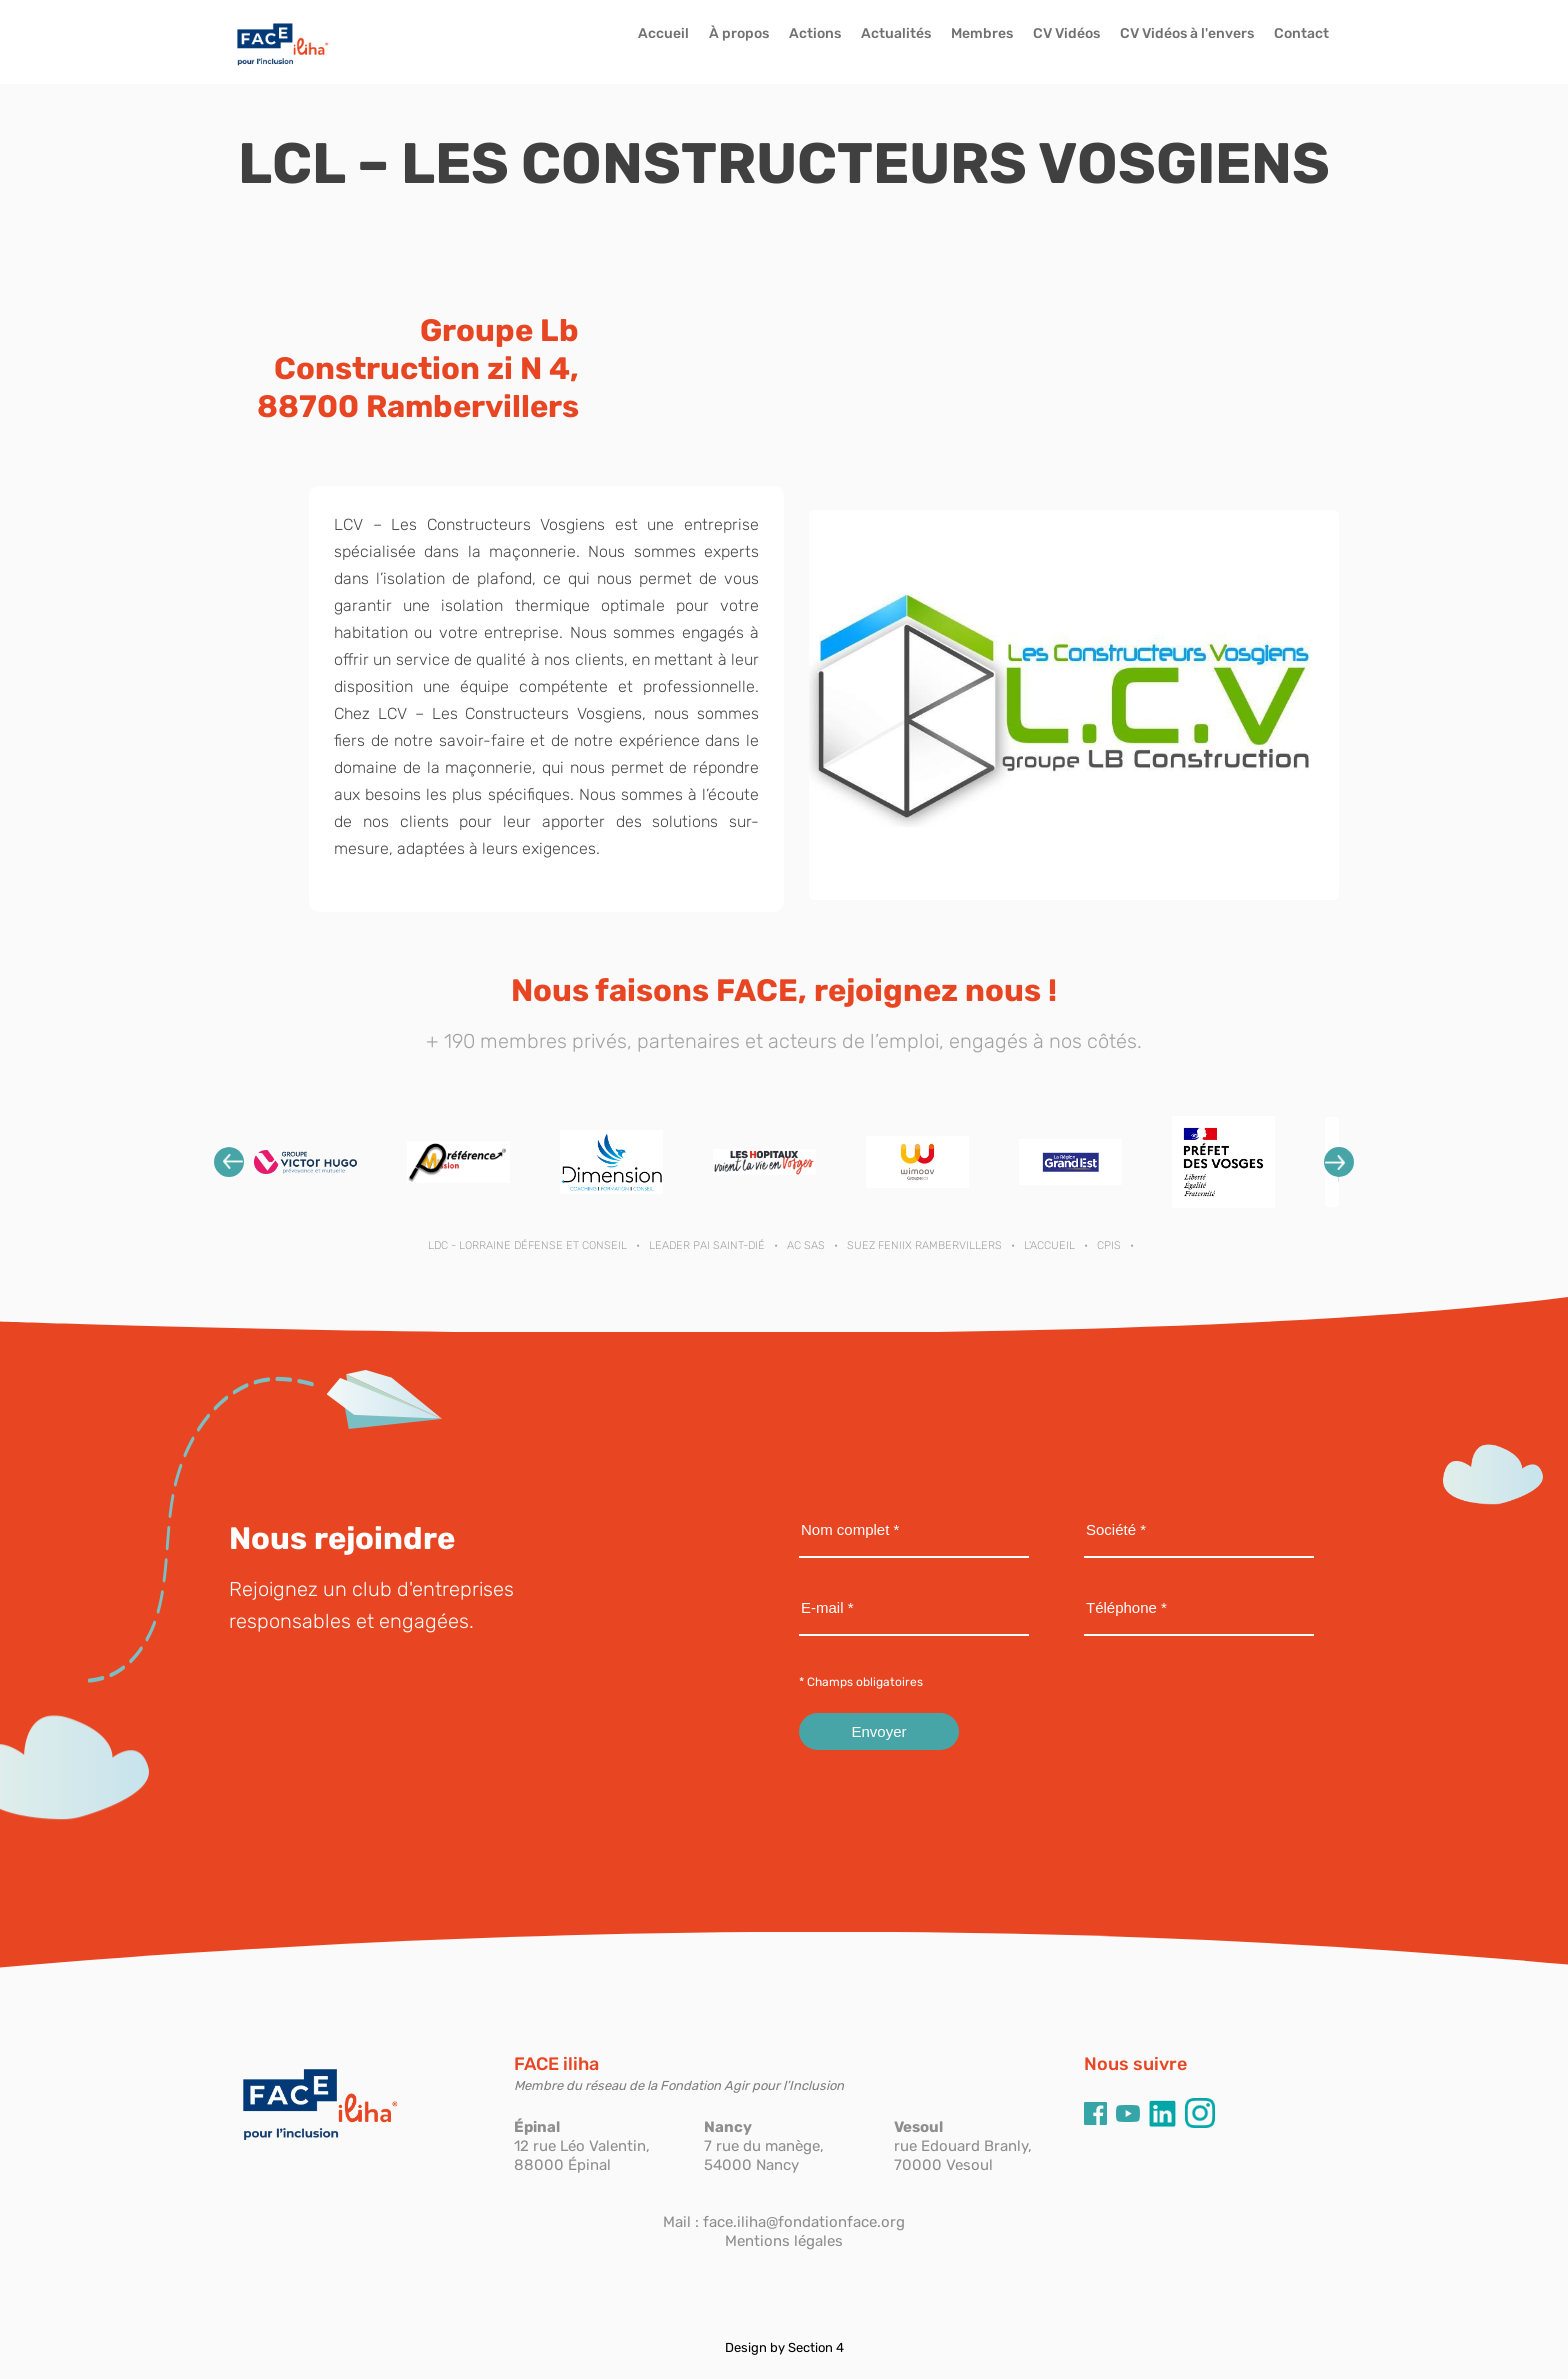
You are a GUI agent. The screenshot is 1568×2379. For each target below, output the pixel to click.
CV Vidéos (1066, 33)
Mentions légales (784, 2241)
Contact (1301, 33)
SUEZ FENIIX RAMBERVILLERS (924, 1245)
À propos (739, 33)
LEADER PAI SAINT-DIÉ (707, 1245)
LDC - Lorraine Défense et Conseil (527, 1245)
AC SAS (806, 1245)
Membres (982, 33)
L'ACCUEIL (1049, 1245)
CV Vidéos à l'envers (1187, 33)
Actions (815, 33)
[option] (305, 1162)
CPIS (1109, 1245)
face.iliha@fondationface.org (804, 2222)
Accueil (663, 33)
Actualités (896, 33)
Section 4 (816, 2347)
